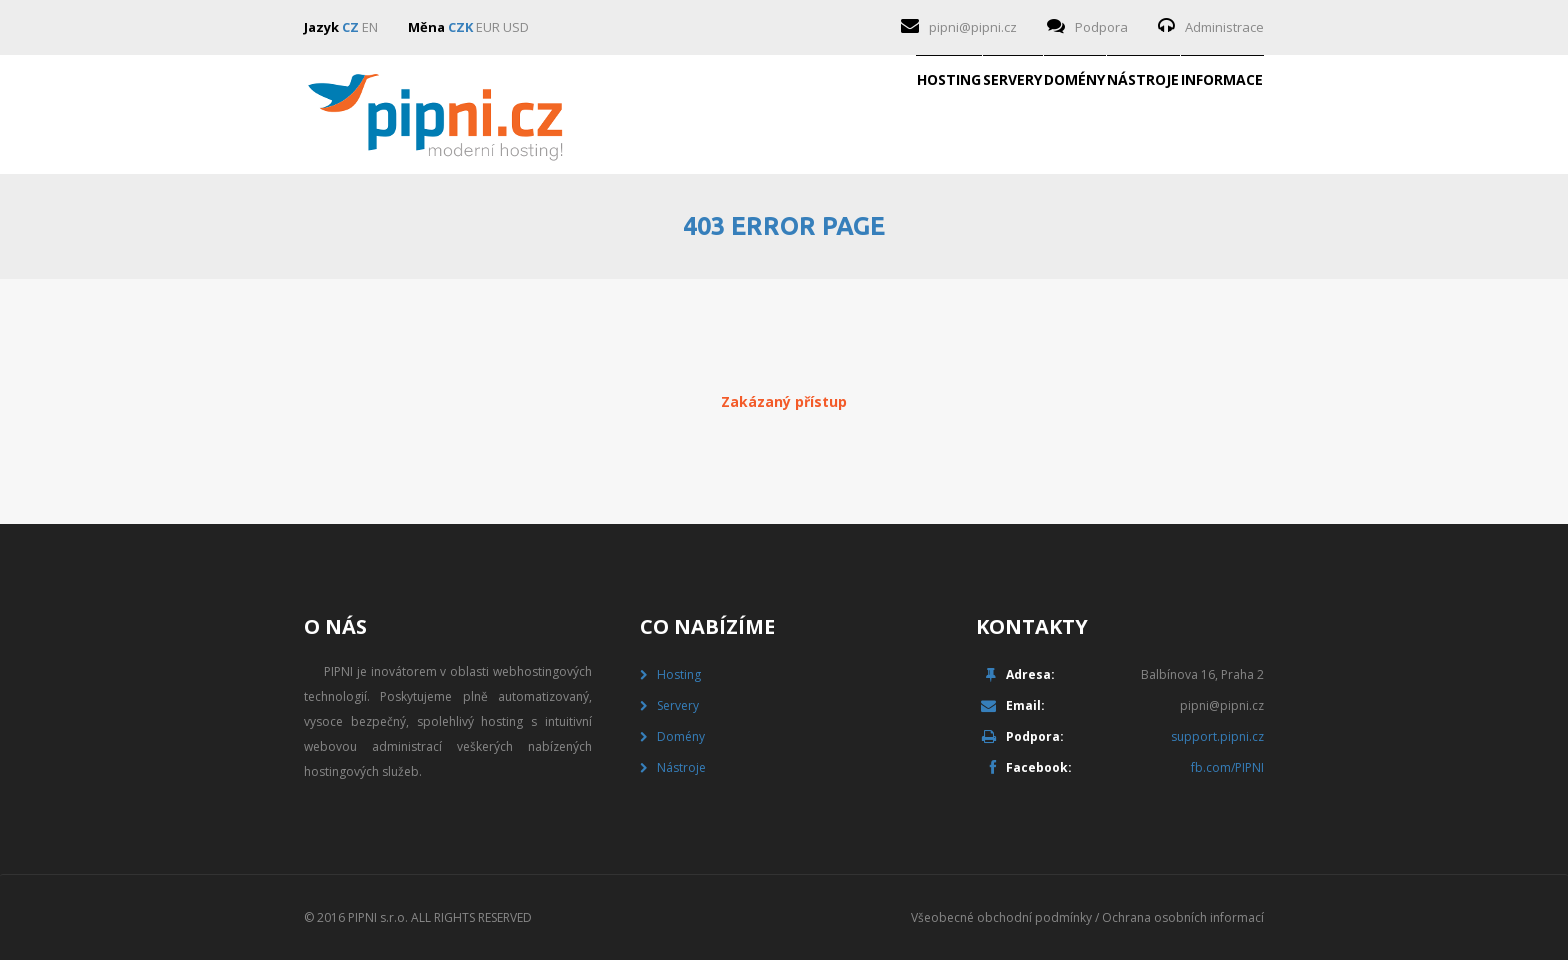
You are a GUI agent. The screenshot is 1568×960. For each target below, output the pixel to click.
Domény (914, 115)
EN (370, 27)
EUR (488, 27)
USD (516, 27)
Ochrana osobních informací (1183, 917)
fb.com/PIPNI (1227, 767)
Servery (788, 115)
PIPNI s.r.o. (378, 917)
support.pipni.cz (1217, 736)
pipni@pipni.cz (973, 27)
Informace (1190, 115)
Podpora (1101, 27)
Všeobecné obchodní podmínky (1001, 917)
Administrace (1224, 27)
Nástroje (1047, 115)
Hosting (661, 115)
